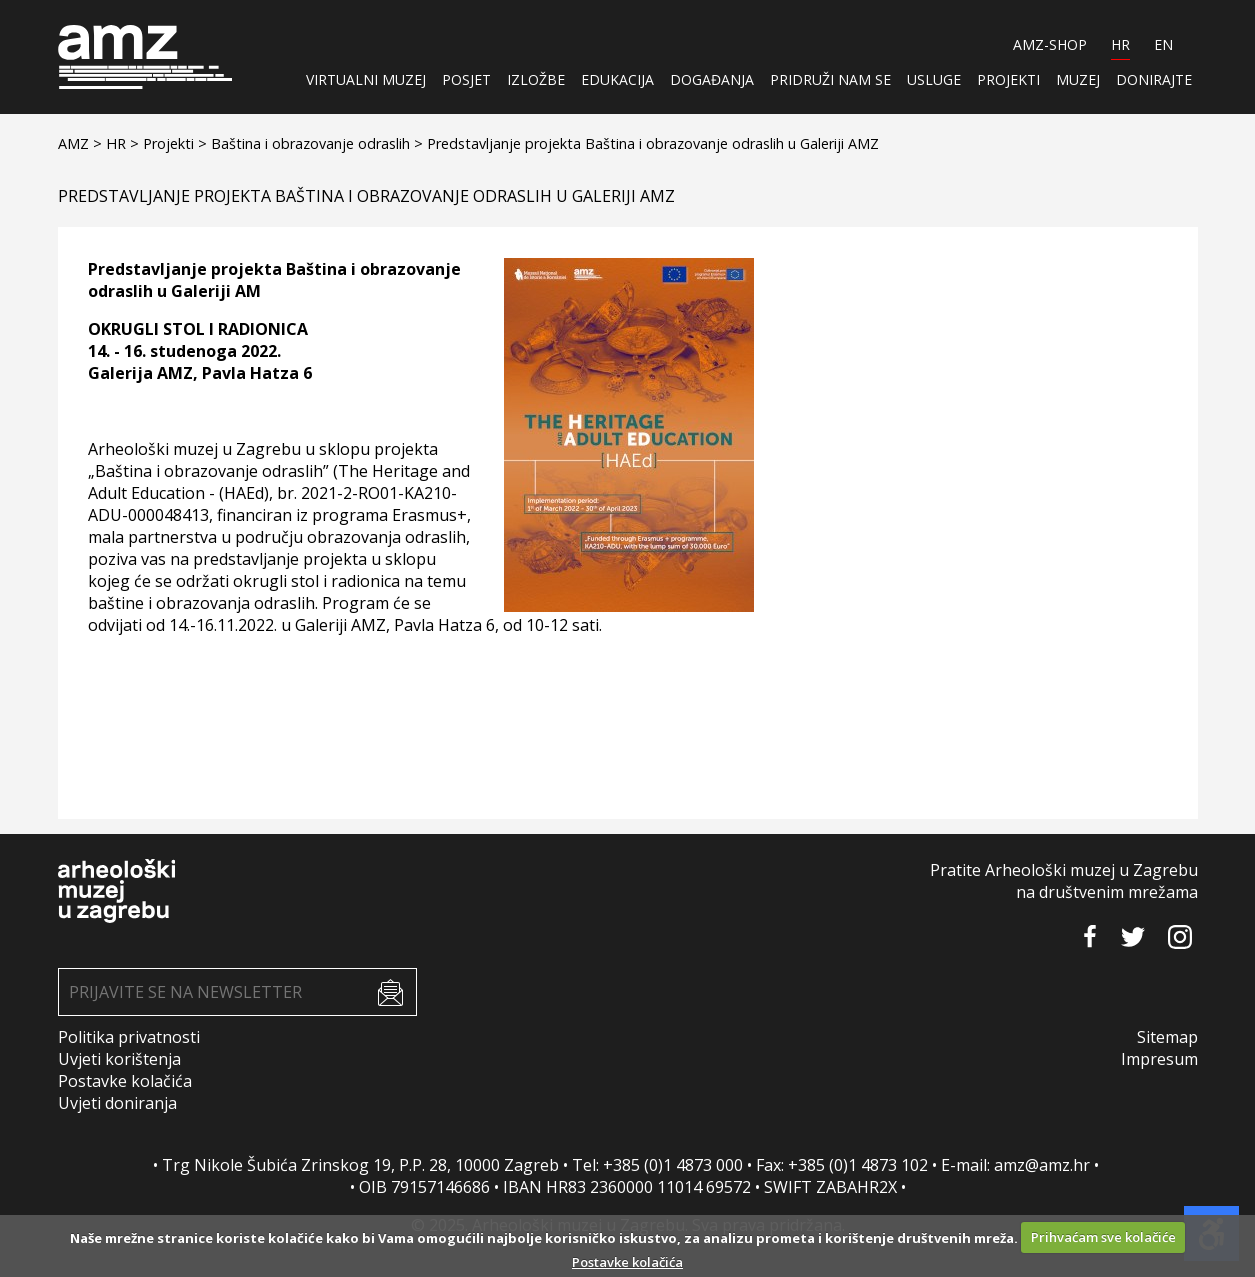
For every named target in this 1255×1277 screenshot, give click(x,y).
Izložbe (536, 79)
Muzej (1078, 79)
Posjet (466, 79)
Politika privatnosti (129, 1037)
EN (1163, 44)
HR (1120, 44)
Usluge (934, 79)
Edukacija (617, 79)
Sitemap (1167, 1037)
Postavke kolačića (125, 1081)
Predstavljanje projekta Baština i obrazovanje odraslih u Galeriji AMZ (653, 143)
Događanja (712, 79)
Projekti (1008, 79)
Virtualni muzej (366, 79)
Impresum (1159, 1059)
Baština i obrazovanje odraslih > (319, 143)
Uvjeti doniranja (117, 1103)
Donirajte (1154, 79)
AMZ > (82, 143)
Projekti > (177, 143)
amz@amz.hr (1042, 1165)
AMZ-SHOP (1050, 44)
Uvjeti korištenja (119, 1059)
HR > (124, 143)
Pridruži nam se (830, 79)
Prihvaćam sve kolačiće (1103, 1237)
